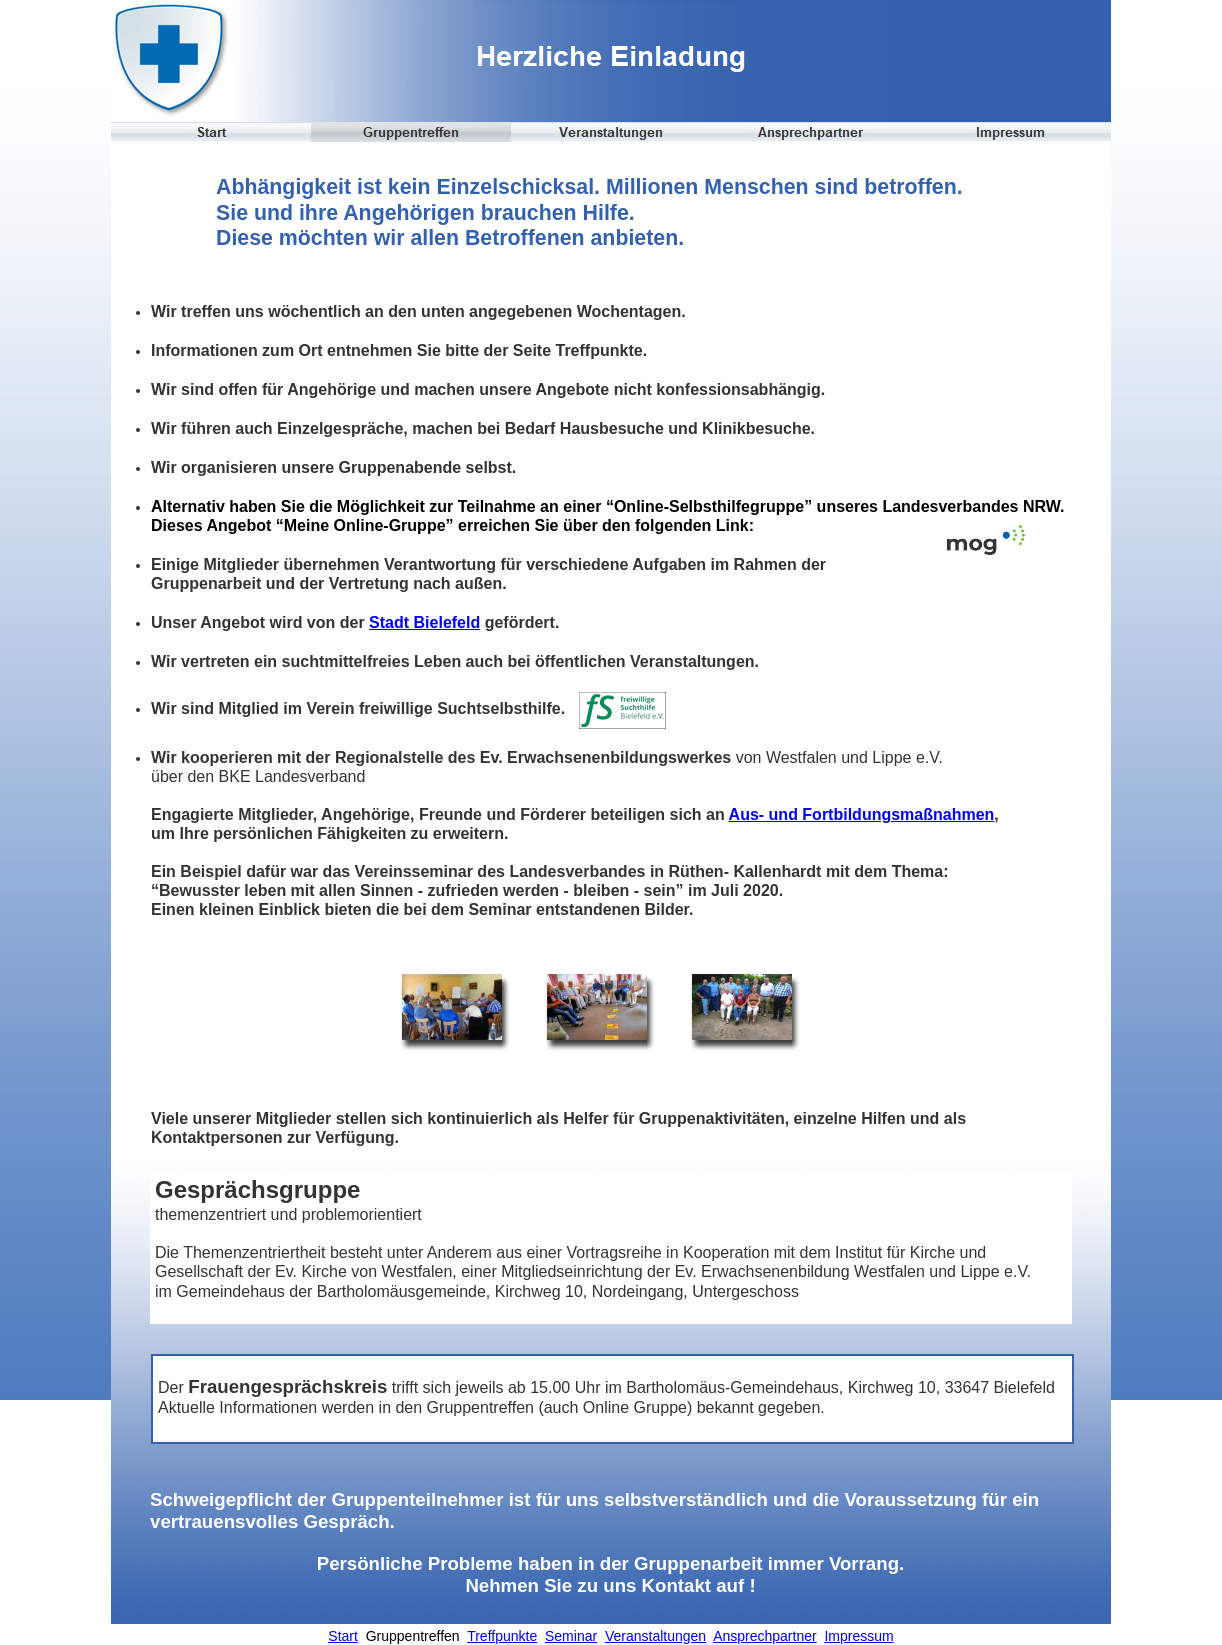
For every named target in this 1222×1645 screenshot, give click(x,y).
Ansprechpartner (765, 1636)
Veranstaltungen (655, 1636)
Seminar (571, 1636)
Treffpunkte (502, 1636)
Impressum (858, 1636)
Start (343, 1636)
